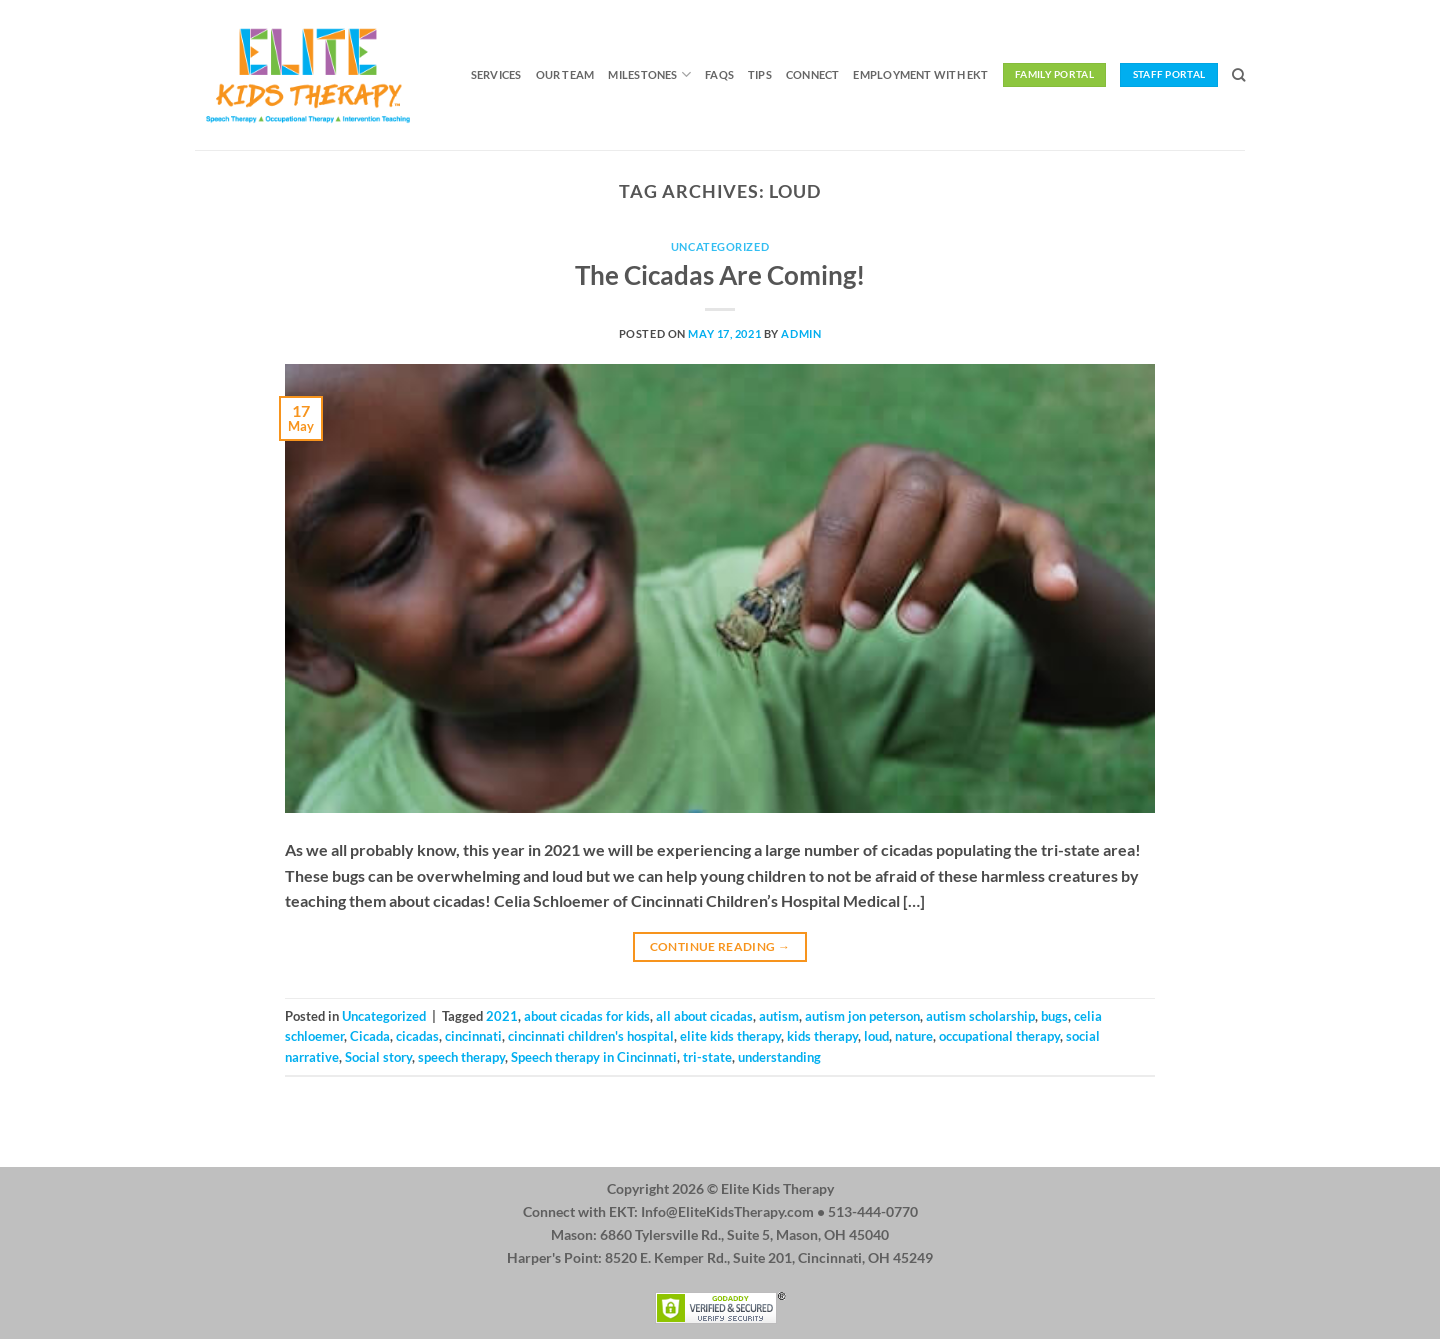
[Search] (1238, 75)
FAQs (719, 74)
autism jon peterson (862, 1016)
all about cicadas (704, 1016)
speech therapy (461, 1057)
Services (496, 74)
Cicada (370, 1036)
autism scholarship (980, 1016)
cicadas (417, 1036)
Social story (378, 1057)
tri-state (707, 1057)
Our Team (565, 74)
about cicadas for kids (587, 1016)
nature (914, 1036)
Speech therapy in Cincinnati (594, 1057)
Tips (760, 74)
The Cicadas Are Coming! (720, 275)
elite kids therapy (730, 1036)
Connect (813, 74)
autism (779, 1016)
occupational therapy (999, 1036)
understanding (779, 1057)
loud (876, 1036)
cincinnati (473, 1036)
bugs (1054, 1016)
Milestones (649, 74)
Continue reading (720, 946)
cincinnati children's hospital (591, 1036)
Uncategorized (720, 246)
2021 (502, 1016)
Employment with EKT (920, 74)
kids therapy (822, 1036)
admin (801, 333)
